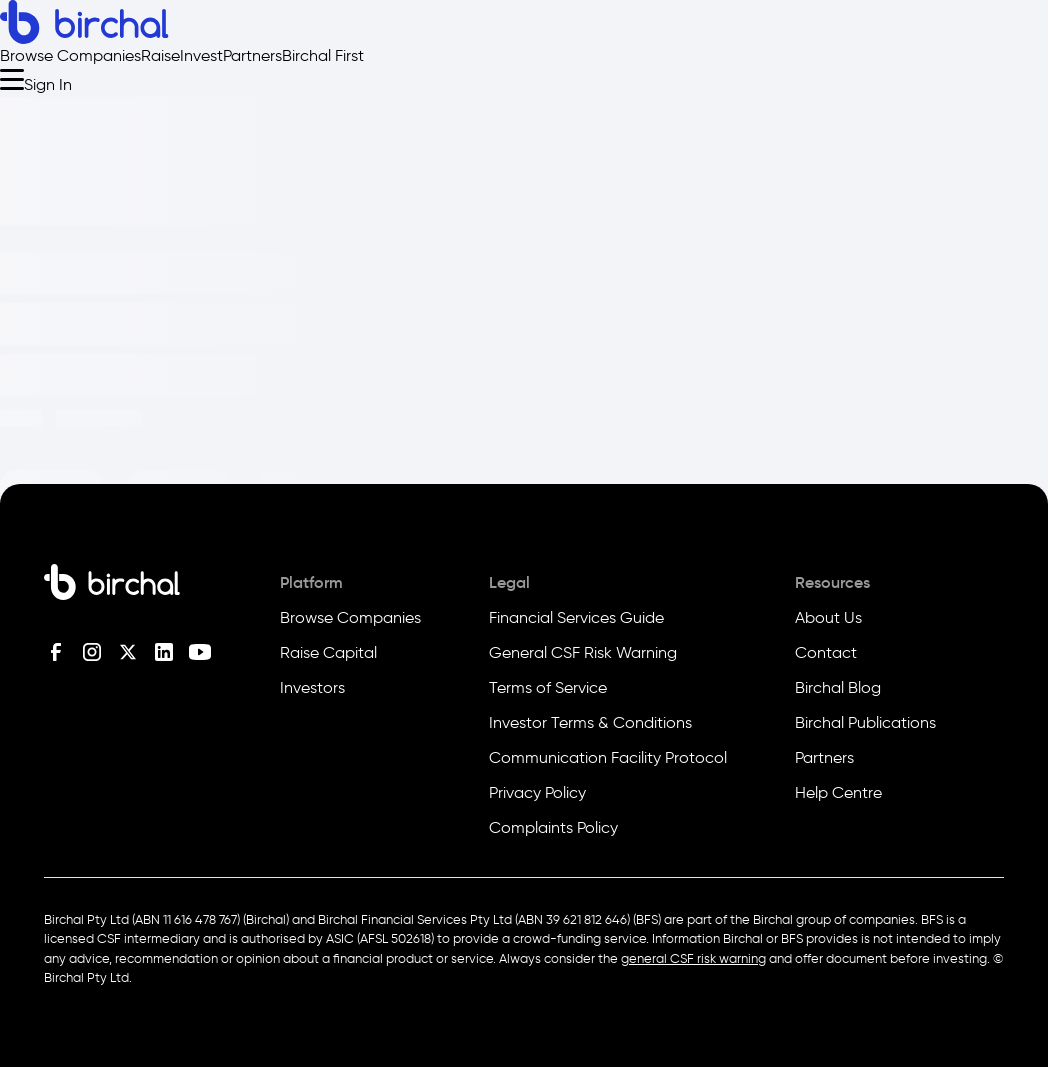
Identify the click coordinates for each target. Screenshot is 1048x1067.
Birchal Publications (865, 722)
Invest (201, 55)
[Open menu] (12, 79)
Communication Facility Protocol (608, 757)
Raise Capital (328, 652)
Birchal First (323, 55)
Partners (252, 55)
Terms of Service (548, 687)
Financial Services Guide (576, 617)
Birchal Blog (838, 687)
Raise (160, 55)
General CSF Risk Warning (583, 652)
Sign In (48, 84)
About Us (828, 617)
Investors (312, 687)
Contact (826, 652)
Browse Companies (70, 55)
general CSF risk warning (693, 958)
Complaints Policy (553, 827)
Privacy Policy (537, 792)
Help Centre (838, 792)
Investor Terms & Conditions (590, 722)
